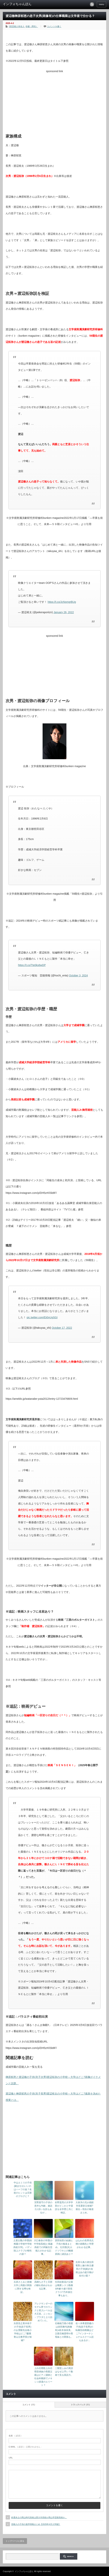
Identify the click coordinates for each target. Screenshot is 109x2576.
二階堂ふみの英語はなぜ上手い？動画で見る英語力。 (64, 2371)
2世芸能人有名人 (16, 26)
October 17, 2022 (62, 1327)
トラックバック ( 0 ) (80, 2404)
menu (101, 4)
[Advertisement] (54, 101)
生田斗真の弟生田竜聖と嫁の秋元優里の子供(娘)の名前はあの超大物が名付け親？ (85, 2269)
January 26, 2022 (63, 612)
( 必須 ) (15, 2436)
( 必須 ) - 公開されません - (25, 2447)
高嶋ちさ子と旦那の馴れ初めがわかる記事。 (43, 2285)
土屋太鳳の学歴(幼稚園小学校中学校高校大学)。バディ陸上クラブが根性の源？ (22, 2247)
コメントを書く (54, 26)
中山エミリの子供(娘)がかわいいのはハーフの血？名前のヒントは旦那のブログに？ (23, 2189)
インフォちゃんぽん (24, 2571)
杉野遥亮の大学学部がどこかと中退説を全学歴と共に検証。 (64, 2207)
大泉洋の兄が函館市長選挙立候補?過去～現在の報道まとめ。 (85, 2207)
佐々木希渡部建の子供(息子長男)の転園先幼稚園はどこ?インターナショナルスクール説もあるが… (85, 2332)
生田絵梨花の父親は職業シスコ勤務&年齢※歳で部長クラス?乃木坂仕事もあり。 (64, 2289)
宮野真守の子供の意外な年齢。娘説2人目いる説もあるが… (43, 2207)
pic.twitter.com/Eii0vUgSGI (42, 1317)
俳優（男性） (32, 26)
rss (92, 4)
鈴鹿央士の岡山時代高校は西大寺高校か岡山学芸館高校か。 (39, 2517)
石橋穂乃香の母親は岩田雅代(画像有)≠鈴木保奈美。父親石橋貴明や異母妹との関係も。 (64, 2330)
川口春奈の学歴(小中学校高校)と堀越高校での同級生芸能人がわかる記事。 (43, 2247)
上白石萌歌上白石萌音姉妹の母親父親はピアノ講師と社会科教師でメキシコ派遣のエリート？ (43, 2376)
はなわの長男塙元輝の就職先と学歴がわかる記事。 (85, 2244)
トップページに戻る (15, 2541)
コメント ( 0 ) (28, 2404)
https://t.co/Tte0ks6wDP (32, 965)
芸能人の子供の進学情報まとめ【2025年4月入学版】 (35, 2524)
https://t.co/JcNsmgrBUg (62, 601)
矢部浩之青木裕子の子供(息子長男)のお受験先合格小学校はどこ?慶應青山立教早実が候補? (23, 2332)
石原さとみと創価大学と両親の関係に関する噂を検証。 (23, 2287)
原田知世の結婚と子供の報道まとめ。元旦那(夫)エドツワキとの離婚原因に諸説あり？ (64, 2247)
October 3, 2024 (78, 975)
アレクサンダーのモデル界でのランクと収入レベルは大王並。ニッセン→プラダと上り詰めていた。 (43, 2312)
